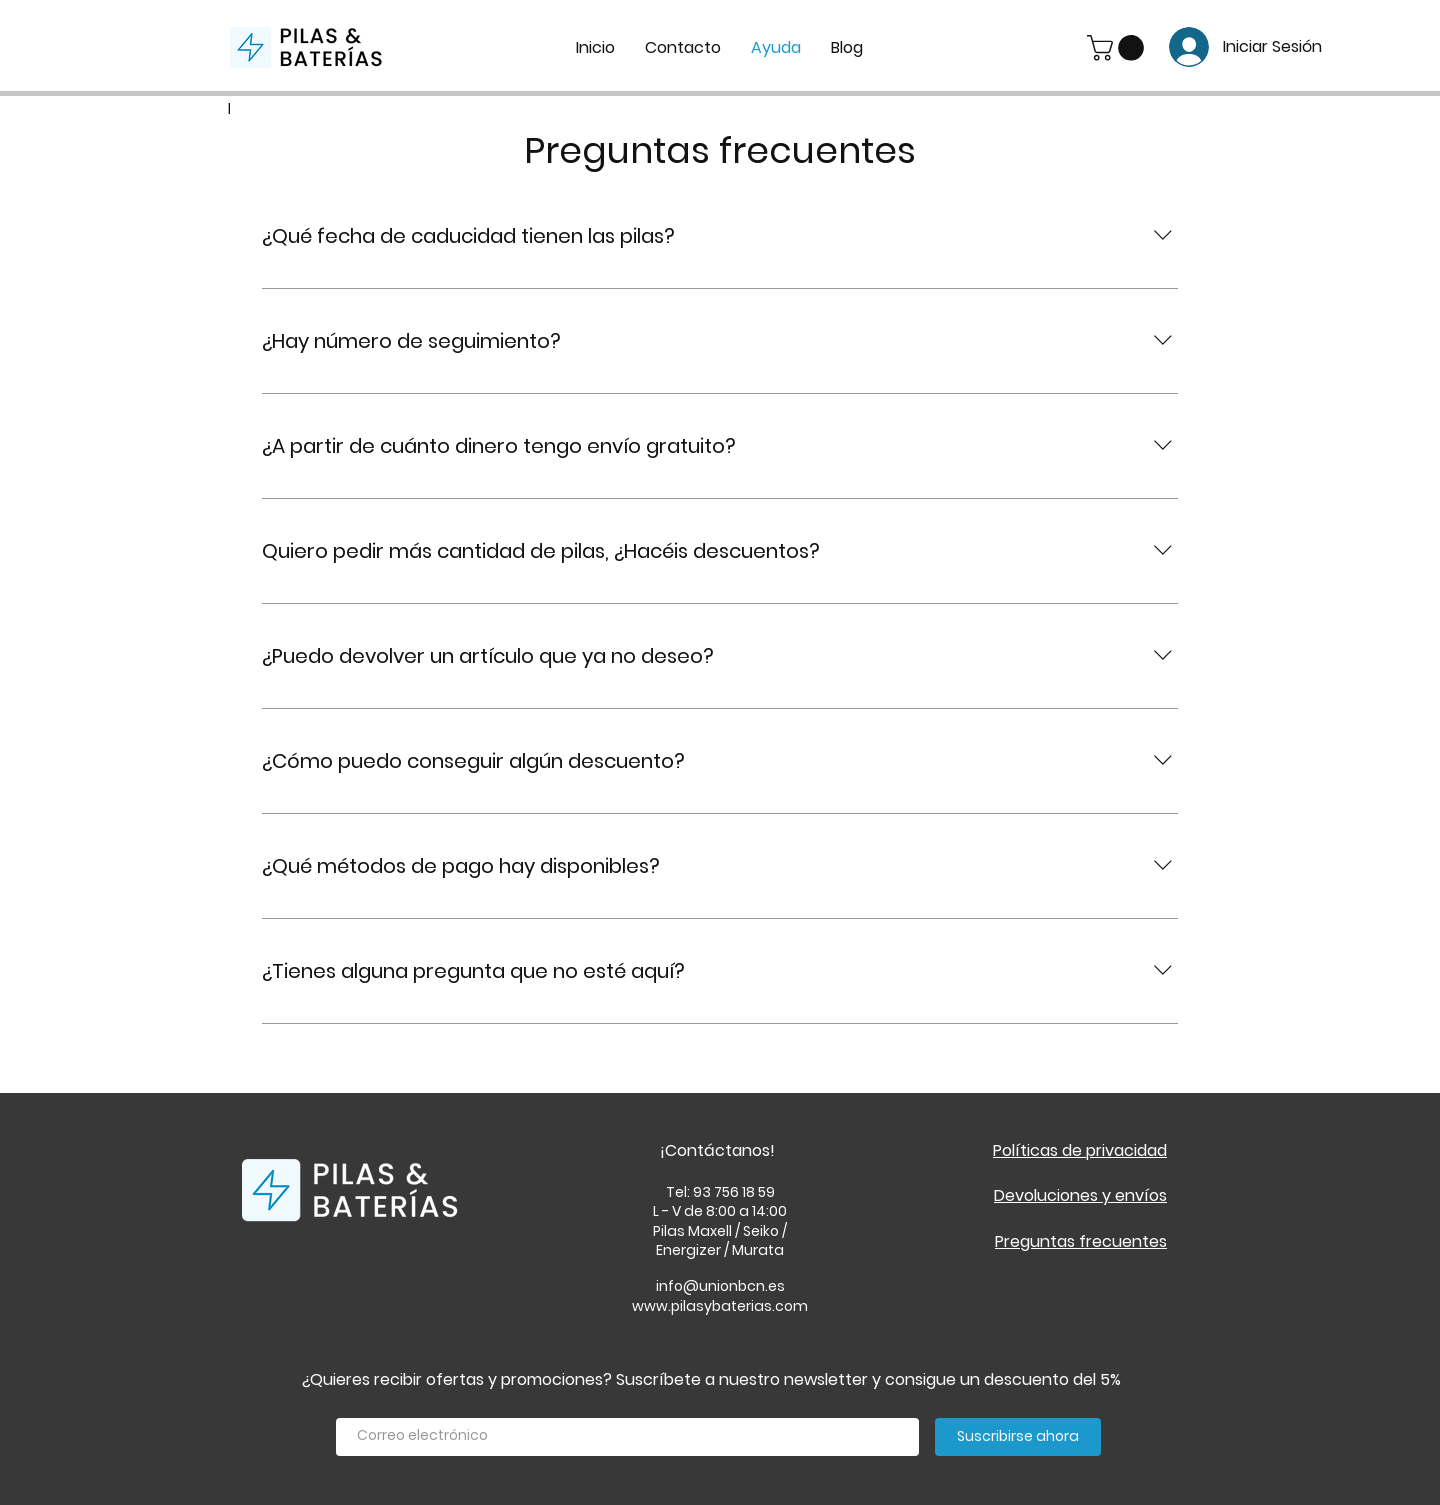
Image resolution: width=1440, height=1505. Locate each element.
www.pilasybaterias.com (720, 1306)
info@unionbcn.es (720, 1286)
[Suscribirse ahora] (1018, 1437)
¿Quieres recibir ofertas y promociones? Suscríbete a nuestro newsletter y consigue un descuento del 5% (711, 1379)
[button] (1118, 48)
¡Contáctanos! (717, 1150)
